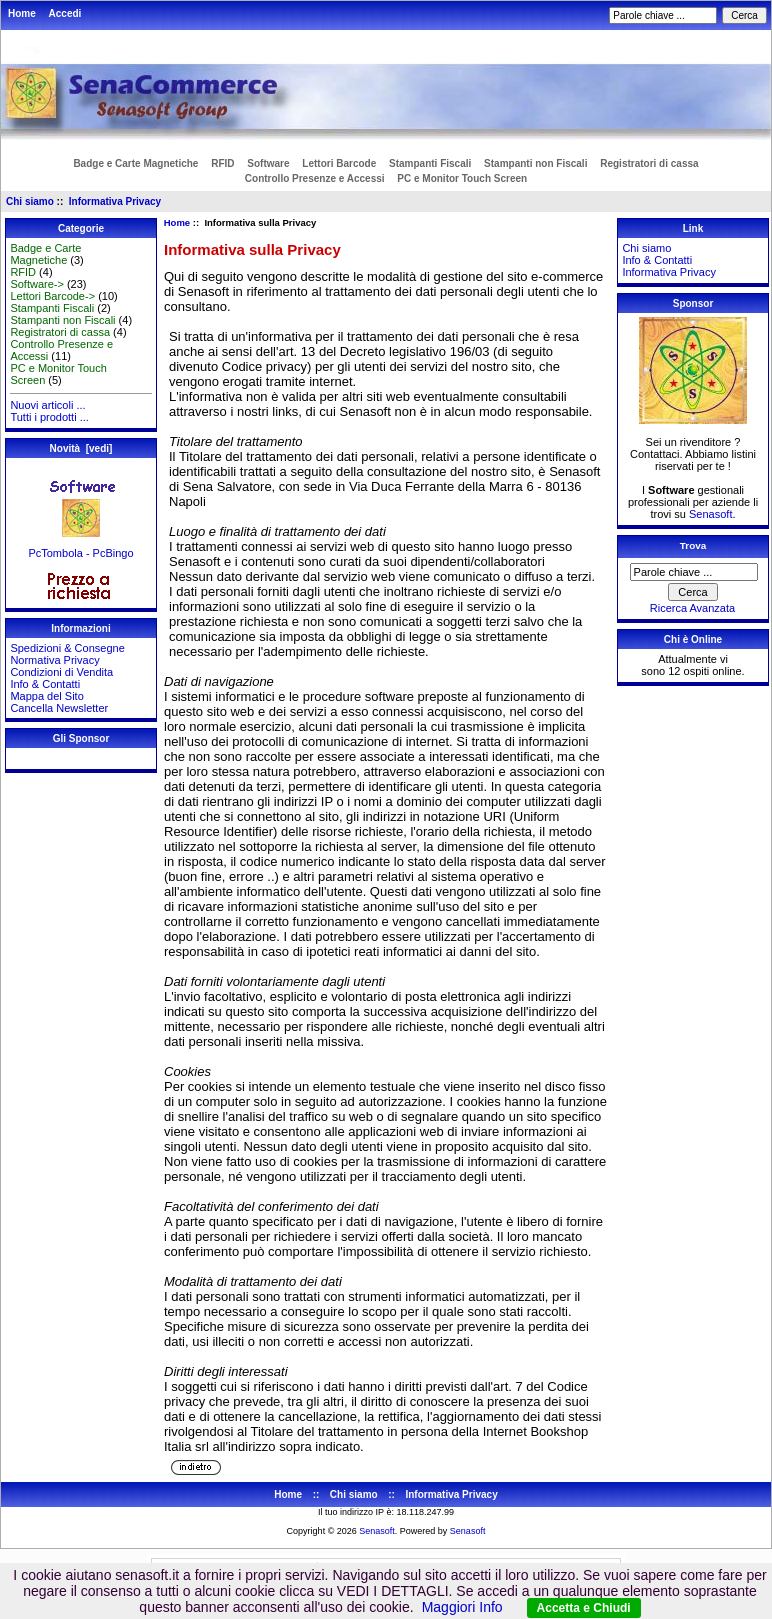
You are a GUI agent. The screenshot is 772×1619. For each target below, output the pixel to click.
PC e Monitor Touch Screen (462, 178)
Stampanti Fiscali (430, 163)
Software (268, 163)
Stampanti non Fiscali (535, 163)
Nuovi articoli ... (47, 405)
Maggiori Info (462, 1607)
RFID (222, 163)
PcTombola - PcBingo (80, 548)
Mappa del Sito (46, 696)
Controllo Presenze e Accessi (315, 178)
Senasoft (710, 514)
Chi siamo (30, 201)
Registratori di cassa (649, 163)
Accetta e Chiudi (584, 1608)
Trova (693, 545)
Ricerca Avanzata (692, 608)
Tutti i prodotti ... (49, 417)
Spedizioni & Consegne (67, 648)
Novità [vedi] (81, 448)
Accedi (65, 13)
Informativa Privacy (115, 201)
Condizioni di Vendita (61, 672)
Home (22, 13)
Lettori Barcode (339, 163)
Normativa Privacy (54, 660)
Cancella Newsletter (59, 708)
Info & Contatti (45, 684)
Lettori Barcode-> (52, 296)
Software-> (37, 284)
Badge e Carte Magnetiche (135, 163)
